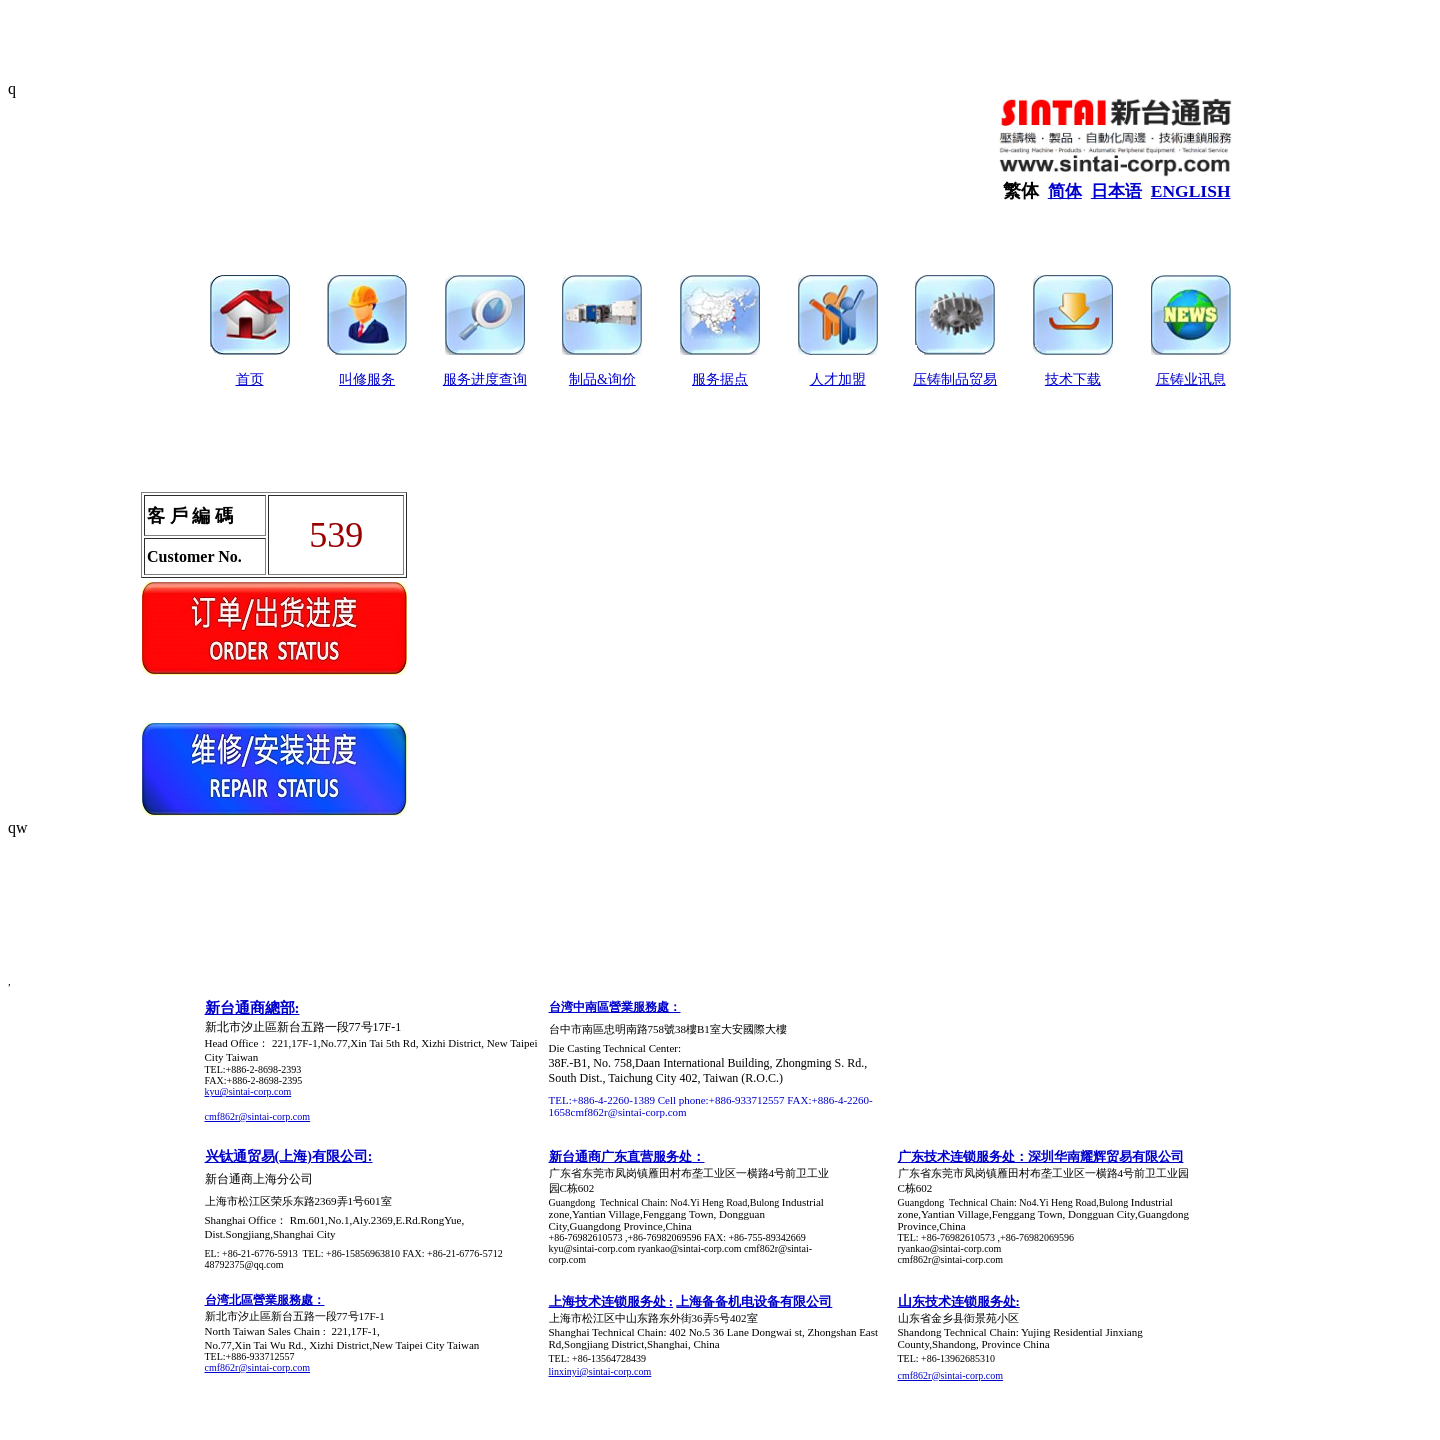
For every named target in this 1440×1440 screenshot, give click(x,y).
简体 (1065, 191)
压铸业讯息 (1191, 379)
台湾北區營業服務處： (265, 1300)
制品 (583, 379)
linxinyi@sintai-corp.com (600, 1371)
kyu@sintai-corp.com (248, 1091)
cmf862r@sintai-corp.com (258, 1116)
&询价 (616, 379)
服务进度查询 (485, 379)
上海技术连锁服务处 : (611, 1301)
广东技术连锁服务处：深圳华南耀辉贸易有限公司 (1041, 1156)
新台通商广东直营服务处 (620, 1156)
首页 (250, 379)
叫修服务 (367, 379)
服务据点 (720, 379)
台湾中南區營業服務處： (615, 1007)
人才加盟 (838, 379)
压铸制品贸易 (955, 379)
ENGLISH (1191, 191)
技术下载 (1073, 379)
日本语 (1116, 191)
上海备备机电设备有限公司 (754, 1301)
